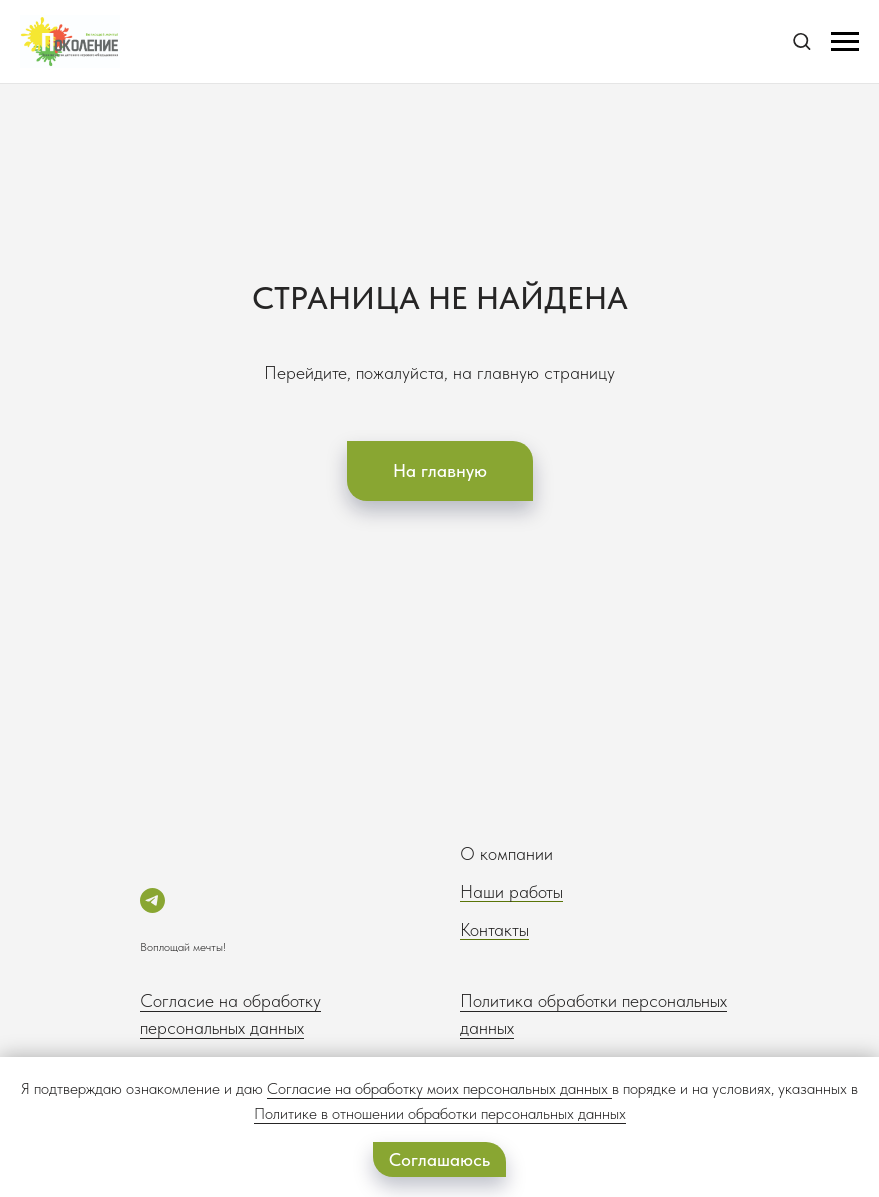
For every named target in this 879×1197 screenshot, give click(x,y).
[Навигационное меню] (845, 42)
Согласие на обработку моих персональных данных (437, 1088)
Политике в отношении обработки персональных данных (440, 1113)
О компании (506, 853)
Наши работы (511, 891)
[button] (801, 40)
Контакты (494, 929)
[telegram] (152, 900)
